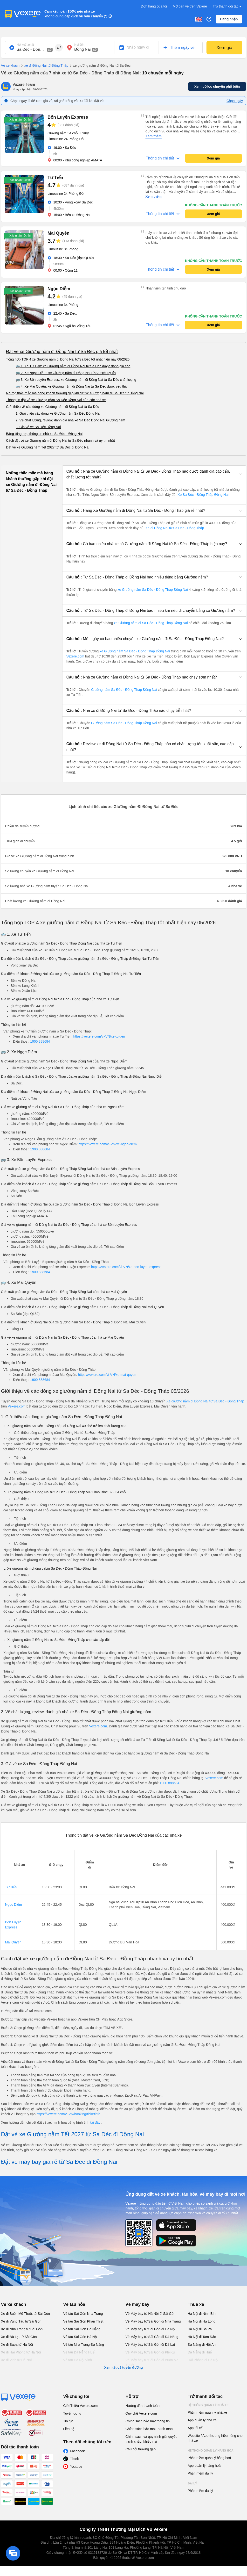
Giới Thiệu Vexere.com (80, 2406)
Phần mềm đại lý (200, 2473)
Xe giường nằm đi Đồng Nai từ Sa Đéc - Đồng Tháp (205, 1401)
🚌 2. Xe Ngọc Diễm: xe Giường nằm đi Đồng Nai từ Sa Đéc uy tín (66, 373)
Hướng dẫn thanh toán (142, 2406)
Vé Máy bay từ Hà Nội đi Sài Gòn (150, 2314)
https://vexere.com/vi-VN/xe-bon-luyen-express (126, 1267)
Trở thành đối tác (227, 6)
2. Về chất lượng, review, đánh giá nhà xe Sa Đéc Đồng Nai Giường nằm (70, 420)
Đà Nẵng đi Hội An (202, 2344)
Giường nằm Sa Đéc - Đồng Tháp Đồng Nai (124, 690)
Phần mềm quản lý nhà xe (207, 2412)
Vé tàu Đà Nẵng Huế (79, 2352)
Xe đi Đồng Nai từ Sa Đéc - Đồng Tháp (174, 528)
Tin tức (68, 2421)
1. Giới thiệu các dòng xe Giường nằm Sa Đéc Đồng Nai (58, 413)
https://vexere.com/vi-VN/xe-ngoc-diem (107, 1144)
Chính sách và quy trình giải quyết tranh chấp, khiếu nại (151, 2439)
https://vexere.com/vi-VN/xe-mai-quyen (107, 1375)
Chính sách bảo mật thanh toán (149, 2429)
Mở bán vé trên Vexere (190, 6)
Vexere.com (75, 656)
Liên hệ (68, 2429)
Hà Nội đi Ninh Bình (202, 2314)
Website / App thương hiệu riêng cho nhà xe (215, 2438)
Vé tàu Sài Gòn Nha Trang (83, 2314)
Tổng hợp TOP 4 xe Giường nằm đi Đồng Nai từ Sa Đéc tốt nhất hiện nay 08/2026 (68, 359)
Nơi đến (79, 44)
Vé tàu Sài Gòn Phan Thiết (83, 2321)
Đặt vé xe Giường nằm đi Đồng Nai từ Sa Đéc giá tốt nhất (62, 351)
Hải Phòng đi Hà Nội (203, 2360)
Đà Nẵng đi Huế (200, 2352)
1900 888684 (40, 1041)
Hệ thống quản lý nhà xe (208, 2405)
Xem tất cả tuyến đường (123, 2367)
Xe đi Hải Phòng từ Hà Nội (21, 2352)
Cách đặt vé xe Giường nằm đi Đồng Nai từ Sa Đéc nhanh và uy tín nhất (60, 440)
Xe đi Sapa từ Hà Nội (17, 2344)
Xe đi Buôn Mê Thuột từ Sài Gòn (25, 2314)
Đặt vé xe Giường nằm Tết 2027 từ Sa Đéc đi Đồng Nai (47, 447)
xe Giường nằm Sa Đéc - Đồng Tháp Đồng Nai (152, 590)
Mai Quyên (13, 1942)
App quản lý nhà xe (202, 2420)
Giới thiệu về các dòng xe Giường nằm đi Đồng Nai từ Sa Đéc (52, 407)
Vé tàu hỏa (74, 2304)
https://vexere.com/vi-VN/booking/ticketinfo (68, 2114)
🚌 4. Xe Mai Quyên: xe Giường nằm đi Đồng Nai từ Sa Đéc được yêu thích (73, 386)
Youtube (76, 2466)
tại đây (95, 2122)
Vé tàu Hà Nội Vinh (77, 2360)
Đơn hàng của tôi (154, 6)
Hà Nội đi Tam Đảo (202, 2337)
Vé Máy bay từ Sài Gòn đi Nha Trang (153, 2321)
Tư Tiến (11, 1887)
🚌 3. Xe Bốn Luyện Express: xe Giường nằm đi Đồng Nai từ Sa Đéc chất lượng (76, 380)
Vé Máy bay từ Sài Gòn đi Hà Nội (150, 2329)
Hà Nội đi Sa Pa (200, 2329)
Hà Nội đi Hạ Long (201, 2321)
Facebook (77, 2451)
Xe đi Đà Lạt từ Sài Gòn (19, 2337)
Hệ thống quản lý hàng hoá (210, 2450)
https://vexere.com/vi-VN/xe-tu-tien (99, 1036)
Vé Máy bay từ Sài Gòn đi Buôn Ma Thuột (151, 2362)
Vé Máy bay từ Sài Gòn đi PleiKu (150, 2352)
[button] (154, 474)
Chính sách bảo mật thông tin (147, 2421)
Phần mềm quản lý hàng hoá (209, 2458)
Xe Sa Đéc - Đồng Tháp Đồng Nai (203, 495)
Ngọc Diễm (13, 1904)
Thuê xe (196, 2304)
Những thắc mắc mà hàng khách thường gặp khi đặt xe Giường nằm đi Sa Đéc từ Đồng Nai (75, 393)
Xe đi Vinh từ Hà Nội (16, 2360)
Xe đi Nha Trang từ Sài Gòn (21, 2329)
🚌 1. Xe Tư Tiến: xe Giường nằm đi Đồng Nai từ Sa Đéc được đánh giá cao (73, 366)
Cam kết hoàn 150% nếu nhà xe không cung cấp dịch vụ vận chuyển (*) (75, 13)
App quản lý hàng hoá (204, 2466)
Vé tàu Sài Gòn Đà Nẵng (81, 2329)
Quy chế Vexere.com (141, 2413)
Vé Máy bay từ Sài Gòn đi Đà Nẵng (151, 2337)
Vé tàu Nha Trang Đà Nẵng (83, 2344)
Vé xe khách (10, 65)
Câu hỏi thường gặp (140, 2449)
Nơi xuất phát (25, 44)
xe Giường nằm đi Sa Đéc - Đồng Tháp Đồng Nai (151, 623)
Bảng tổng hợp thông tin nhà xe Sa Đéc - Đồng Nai (44, 434)
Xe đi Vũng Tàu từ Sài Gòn (21, 2321)
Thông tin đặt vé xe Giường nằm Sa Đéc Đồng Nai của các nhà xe (56, 400)
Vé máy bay (137, 2304)
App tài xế (195, 2428)
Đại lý (192, 2483)
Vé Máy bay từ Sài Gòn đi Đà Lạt (150, 2344)
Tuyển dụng (72, 2413)
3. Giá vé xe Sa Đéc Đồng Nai (38, 427)
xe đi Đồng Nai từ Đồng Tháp (44, 65)
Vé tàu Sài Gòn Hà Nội (80, 2337)
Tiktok (74, 2459)
